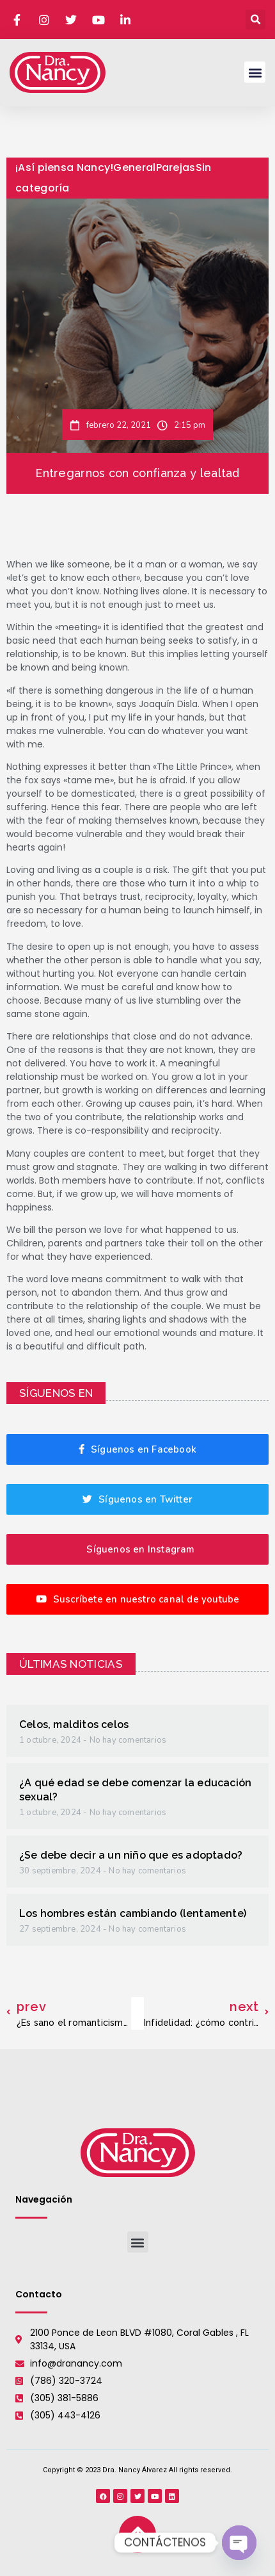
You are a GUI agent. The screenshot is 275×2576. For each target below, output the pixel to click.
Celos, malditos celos (74, 1724)
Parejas (176, 167)
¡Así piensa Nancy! (64, 167)
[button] (255, 19)
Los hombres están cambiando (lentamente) (132, 1913)
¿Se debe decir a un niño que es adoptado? (130, 1855)
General (134, 167)
